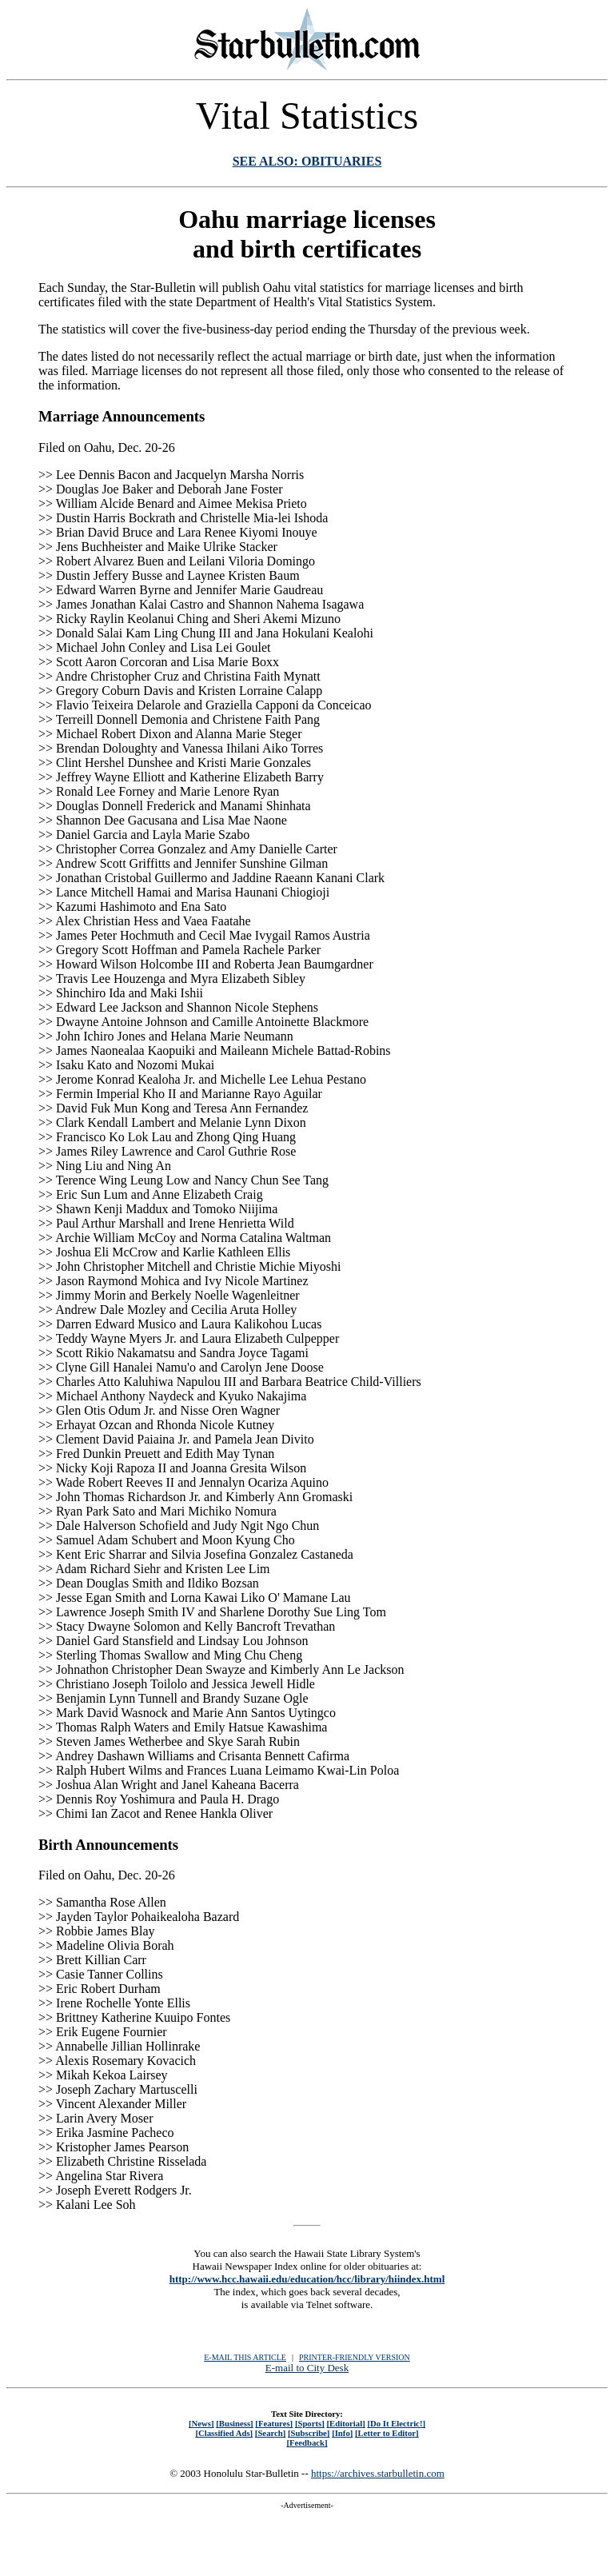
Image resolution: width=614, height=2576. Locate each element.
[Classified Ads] (224, 2433)
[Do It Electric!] (396, 2423)
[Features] (274, 2423)
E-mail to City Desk (307, 2368)
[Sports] (310, 2423)
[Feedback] (306, 2442)
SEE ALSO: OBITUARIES (307, 161)
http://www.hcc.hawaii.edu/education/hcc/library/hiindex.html (307, 2279)
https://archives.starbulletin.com (378, 2473)
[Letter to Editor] (387, 2433)
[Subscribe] (308, 2433)
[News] (201, 2423)
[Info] (342, 2433)
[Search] (270, 2433)
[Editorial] (345, 2423)
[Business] (234, 2423)
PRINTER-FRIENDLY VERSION (354, 2357)
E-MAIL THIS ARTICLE (245, 2357)
